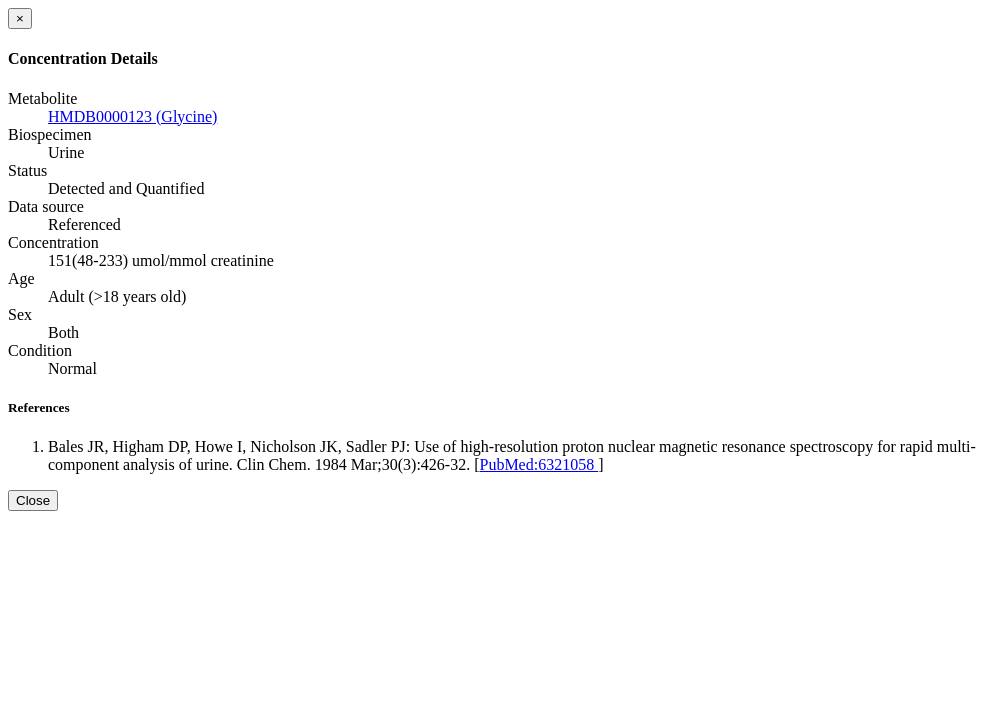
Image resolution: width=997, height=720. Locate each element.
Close (33, 500)
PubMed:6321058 (538, 464)
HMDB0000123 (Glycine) (132, 116)
